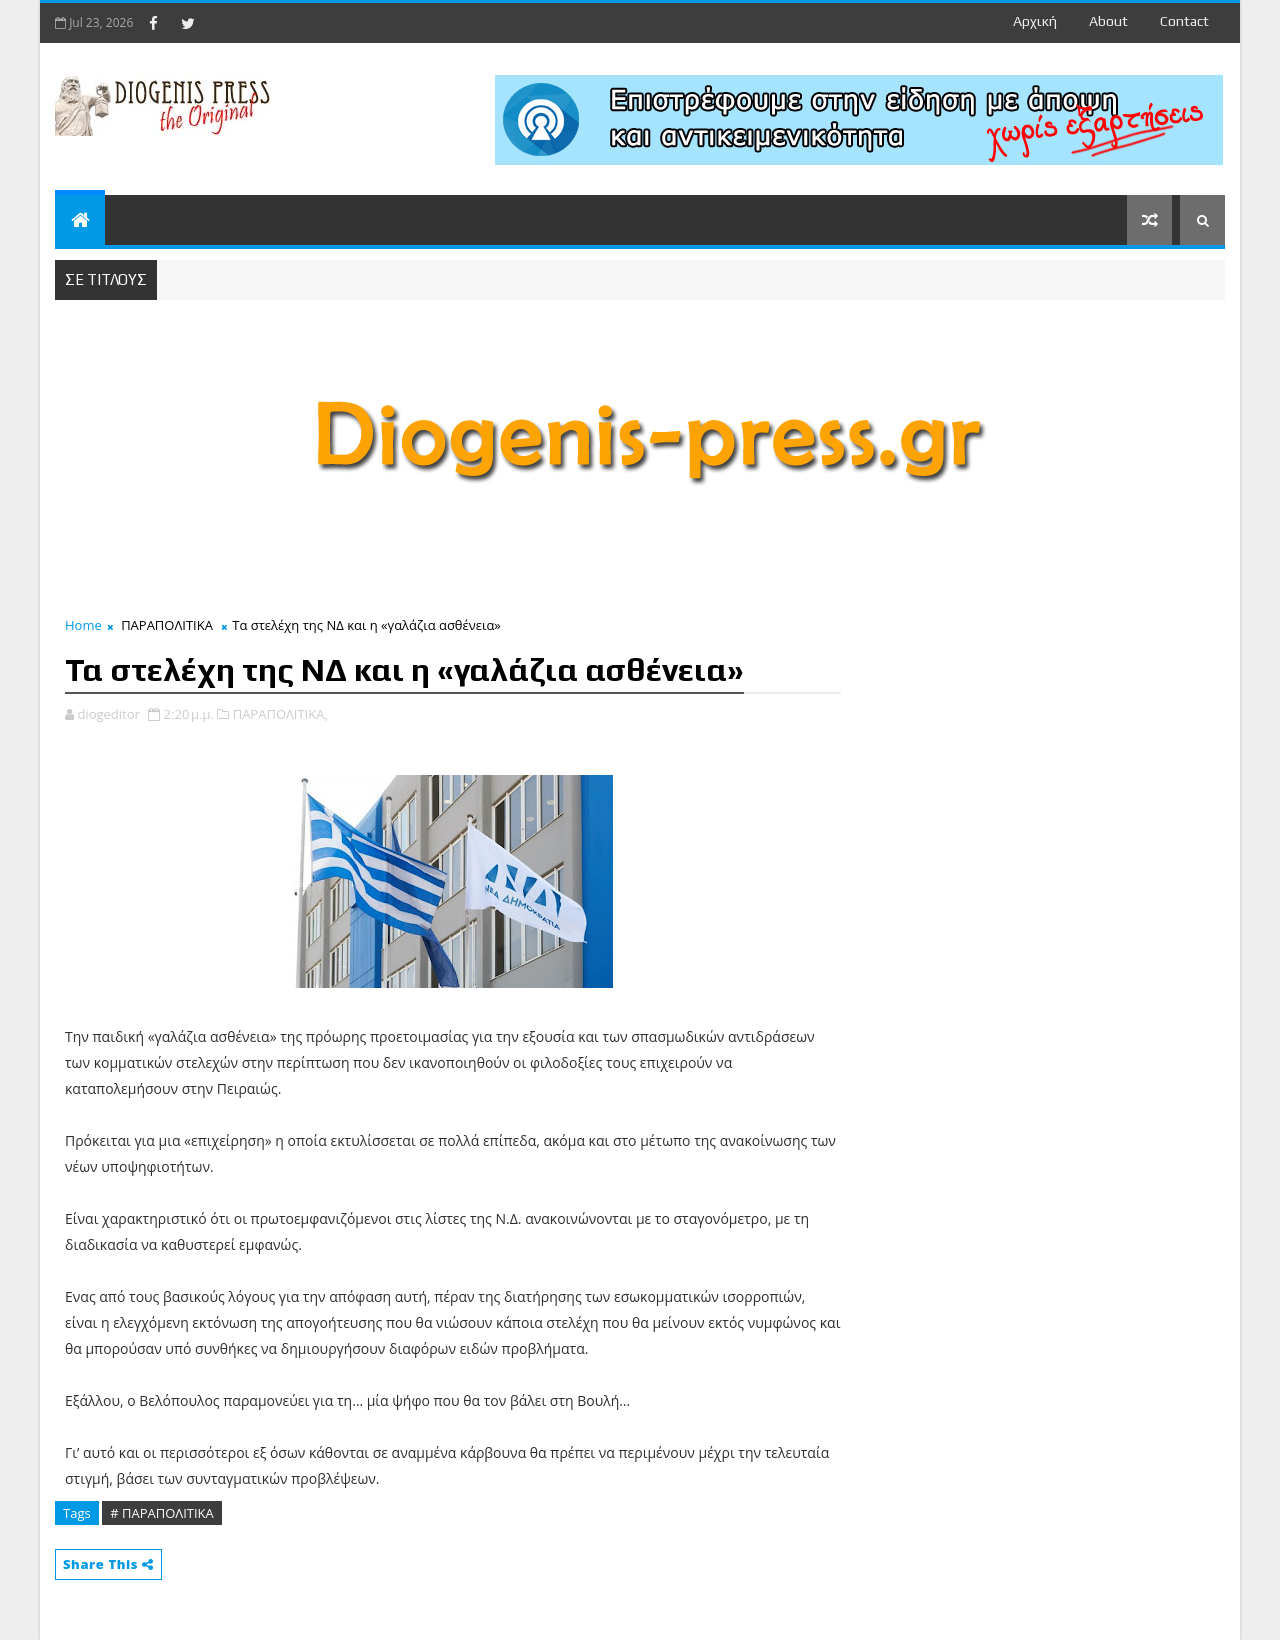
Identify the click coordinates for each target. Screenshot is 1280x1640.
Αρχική (1035, 21)
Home (83, 625)
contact (1184, 21)
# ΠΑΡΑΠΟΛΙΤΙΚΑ (162, 1513)
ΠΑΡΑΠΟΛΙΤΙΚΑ (167, 625)
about (1108, 21)
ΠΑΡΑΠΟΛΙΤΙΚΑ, (280, 714)
